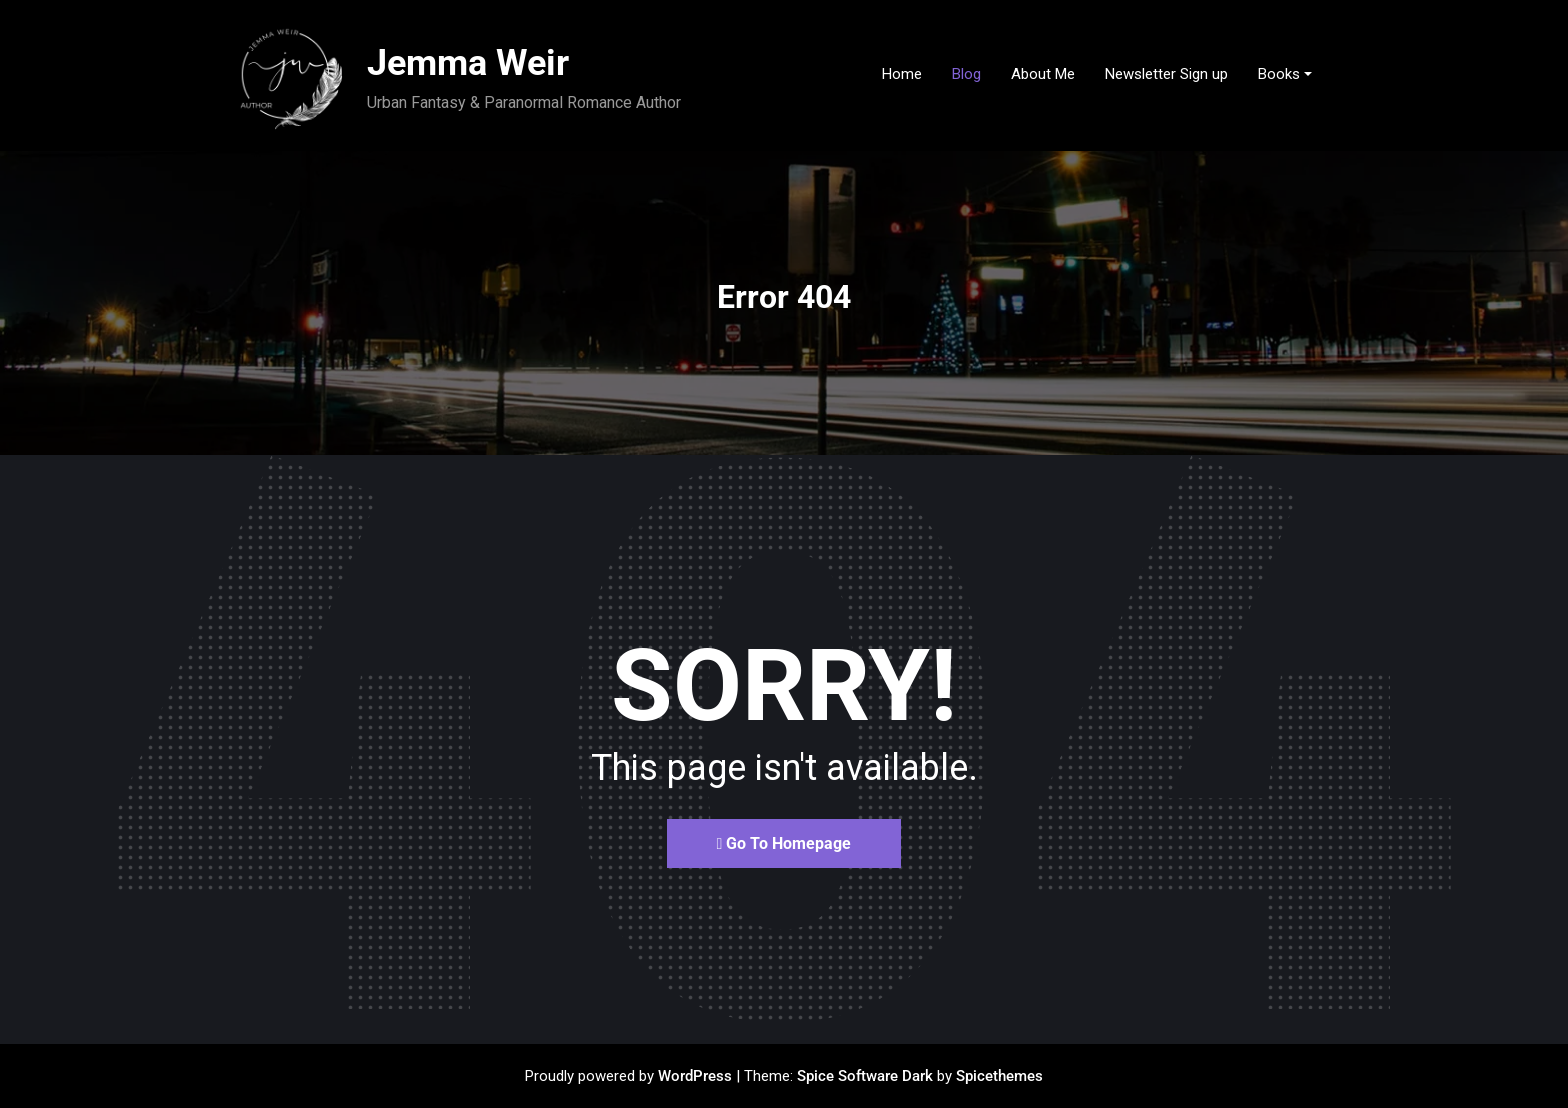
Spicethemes (999, 1076)
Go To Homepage (784, 843)
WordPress (695, 1076)
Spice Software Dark (865, 1076)
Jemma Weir (468, 63)
